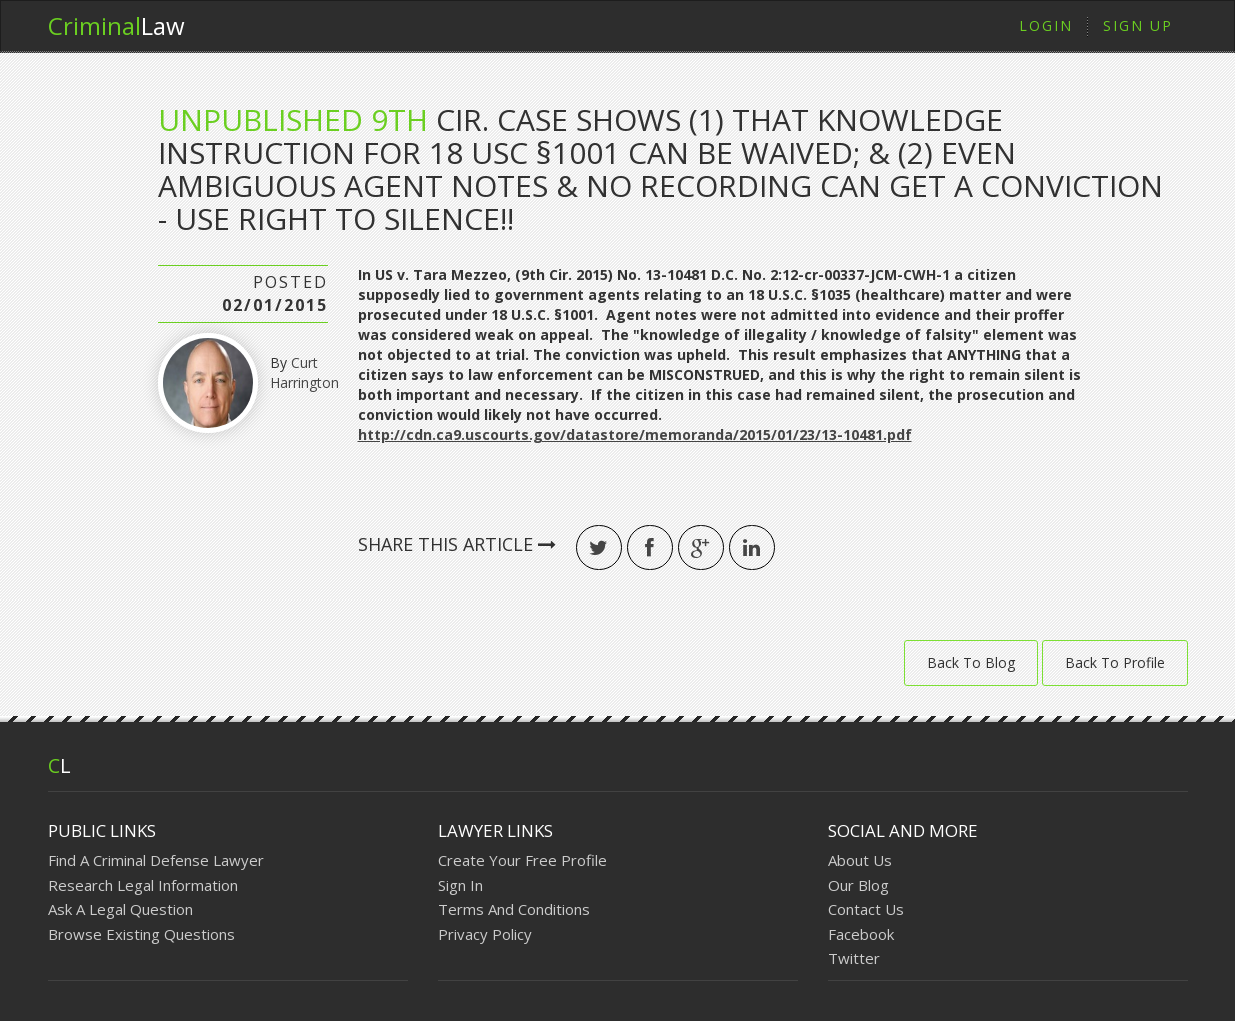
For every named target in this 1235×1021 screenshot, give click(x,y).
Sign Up (1138, 25)
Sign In (460, 885)
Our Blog (858, 885)
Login (1046, 25)
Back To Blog (971, 662)
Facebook (861, 934)
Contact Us (866, 909)
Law (116, 25)
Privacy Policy (485, 934)
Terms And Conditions (514, 909)
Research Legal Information (143, 885)
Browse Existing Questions (141, 934)
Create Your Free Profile (522, 860)
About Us (860, 860)
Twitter (854, 958)
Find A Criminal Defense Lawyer (156, 860)
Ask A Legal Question (120, 909)
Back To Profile (1115, 662)
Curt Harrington (304, 372)
